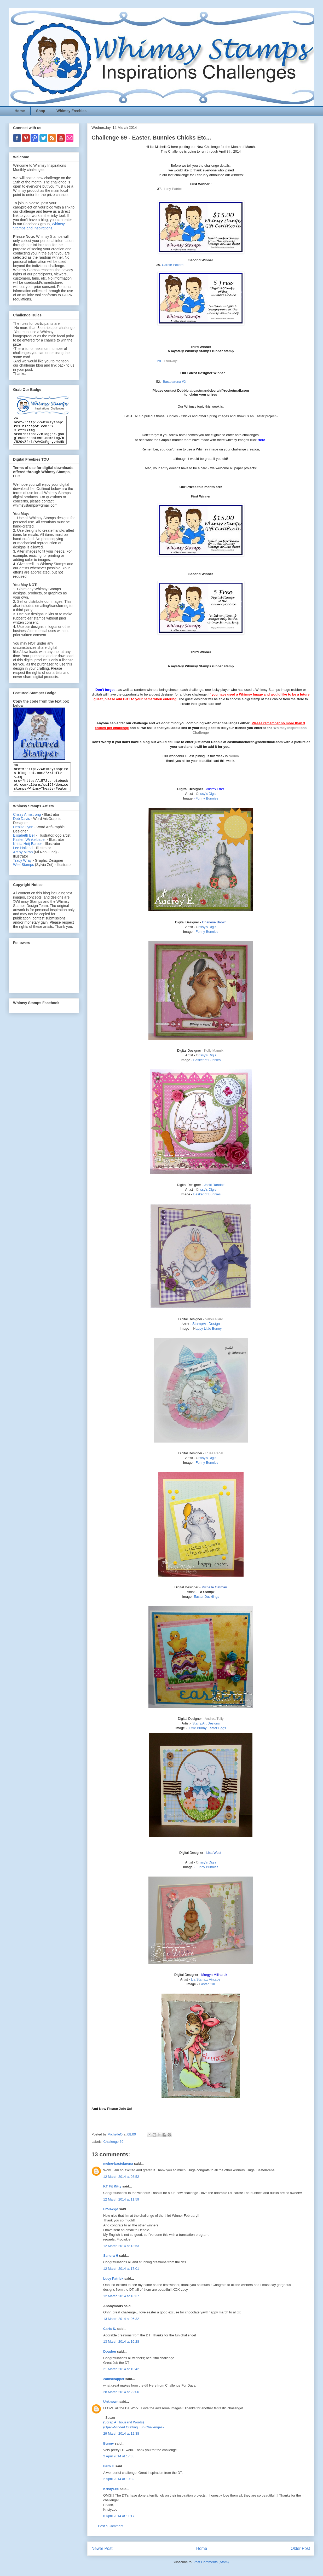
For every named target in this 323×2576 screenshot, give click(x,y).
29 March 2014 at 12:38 (121, 2433)
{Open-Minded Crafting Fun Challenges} (133, 2427)
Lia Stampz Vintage (206, 1979)
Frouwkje (110, 2209)
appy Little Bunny (207, 1328)
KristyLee (111, 2489)
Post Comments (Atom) (211, 2562)
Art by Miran (23, 863)
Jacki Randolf (214, 1185)
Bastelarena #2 (174, 382)
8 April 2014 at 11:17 (118, 2516)
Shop (40, 111)
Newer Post (102, 2548)
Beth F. (108, 2466)
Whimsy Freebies (71, 111)
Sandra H (110, 2255)
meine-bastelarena (118, 2164)
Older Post (300, 2548)
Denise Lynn (23, 838)
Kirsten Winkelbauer (29, 850)
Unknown (111, 2402)
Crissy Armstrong (27, 825)
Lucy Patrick (113, 2278)
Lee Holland (23, 859)
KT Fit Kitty (112, 2186)
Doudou (109, 2351)
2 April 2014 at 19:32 (118, 2479)
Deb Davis (21, 829)
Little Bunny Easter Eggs (207, 1728)
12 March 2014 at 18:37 (121, 2296)
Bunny (108, 2443)
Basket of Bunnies (207, 1060)
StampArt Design (206, 1324)
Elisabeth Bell (24, 846)
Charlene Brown (214, 922)
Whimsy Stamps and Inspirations (39, 226)
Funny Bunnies (206, 798)
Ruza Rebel (214, 1453)
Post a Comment (110, 2526)
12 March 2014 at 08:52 (121, 2177)
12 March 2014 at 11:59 (121, 2199)
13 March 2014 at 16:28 (121, 2341)
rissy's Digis (206, 794)
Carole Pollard (172, 265)
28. (160, 361)
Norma (234, 756)
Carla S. (109, 2329)
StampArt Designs (206, 1723)
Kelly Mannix (213, 1050)
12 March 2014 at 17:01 (121, 2269)
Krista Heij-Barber (28, 855)
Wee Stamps (23, 875)
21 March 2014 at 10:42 (121, 2369)
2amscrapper (113, 2379)
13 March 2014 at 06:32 (121, 2319)
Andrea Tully (214, 1719)
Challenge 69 (113, 2142)
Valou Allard (214, 1319)
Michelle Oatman (214, 1587)
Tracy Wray (22, 871)
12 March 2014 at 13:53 (121, 2246)
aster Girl (207, 1984)
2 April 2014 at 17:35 (118, 2456)
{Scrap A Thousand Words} (123, 2422)
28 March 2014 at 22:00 (121, 2392)
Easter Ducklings (206, 1597)
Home (20, 111)
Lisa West (213, 1853)
